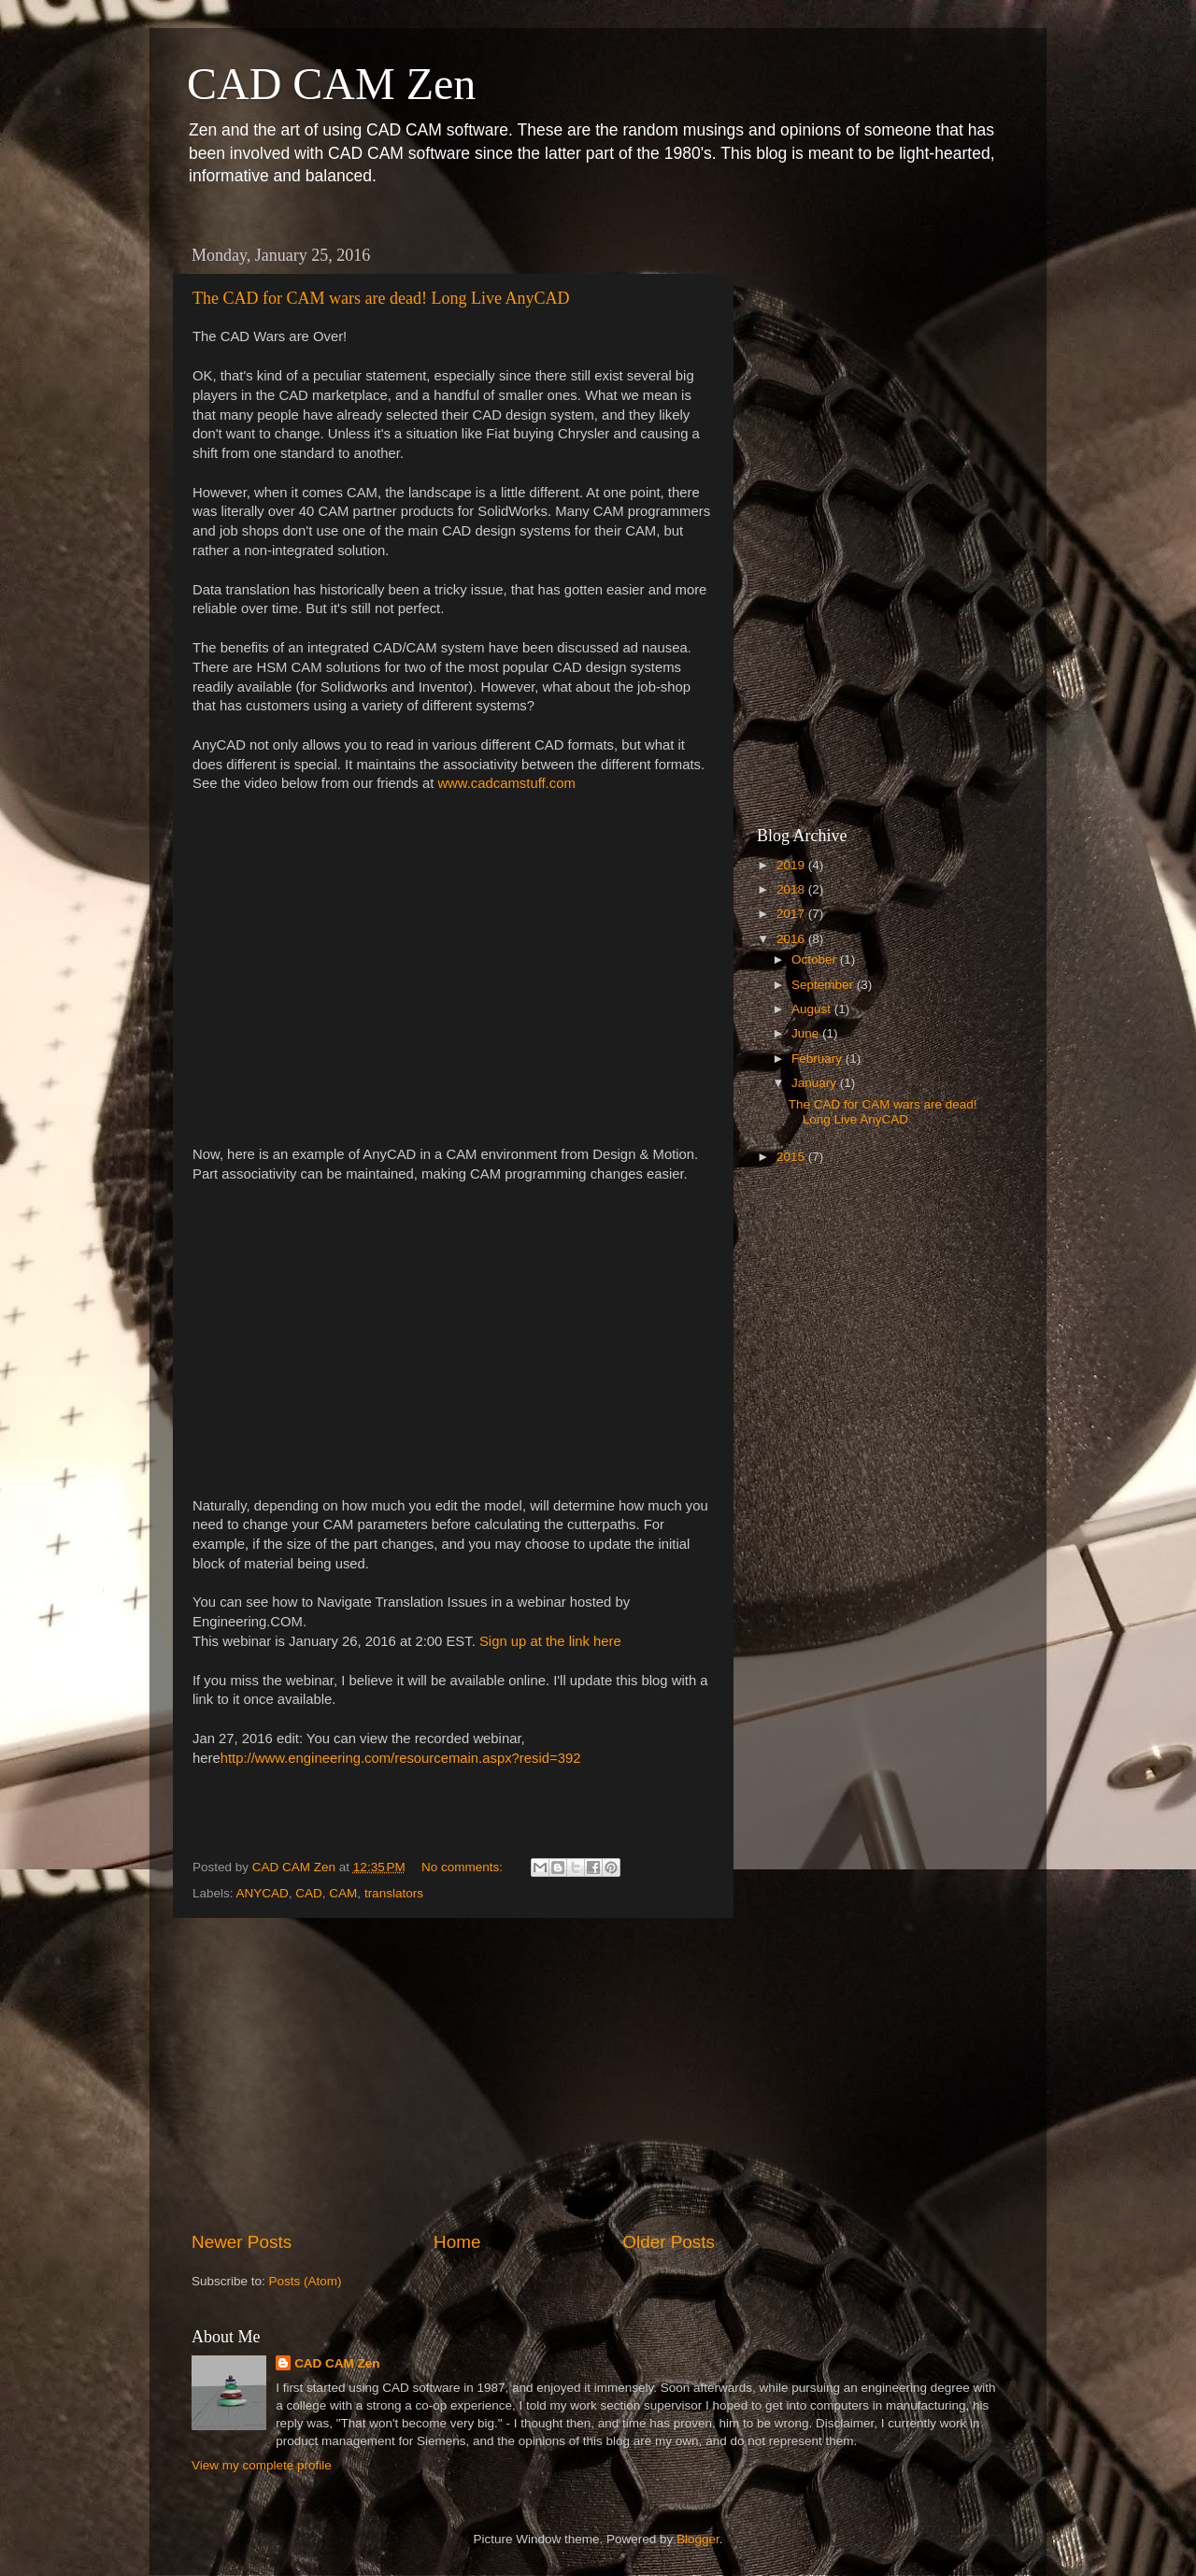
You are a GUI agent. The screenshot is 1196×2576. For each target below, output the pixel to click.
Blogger (697, 2539)
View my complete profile (262, 2465)
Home (457, 2242)
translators (393, 1893)
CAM (343, 1893)
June (806, 1033)
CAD (308, 1893)
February (818, 1059)
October (815, 959)
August (812, 1009)
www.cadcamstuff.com (506, 783)
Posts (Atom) (305, 2281)
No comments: (463, 1867)
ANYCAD (262, 1893)
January (815, 1083)
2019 (792, 865)
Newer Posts (242, 2242)
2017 (792, 914)
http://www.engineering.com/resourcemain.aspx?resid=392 (401, 1758)
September (824, 985)
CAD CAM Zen (331, 83)
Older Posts (668, 2242)
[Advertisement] (453, 2074)
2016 (792, 939)
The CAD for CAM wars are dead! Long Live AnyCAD (380, 298)
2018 (792, 889)
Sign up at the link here (550, 1641)
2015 (792, 1157)
